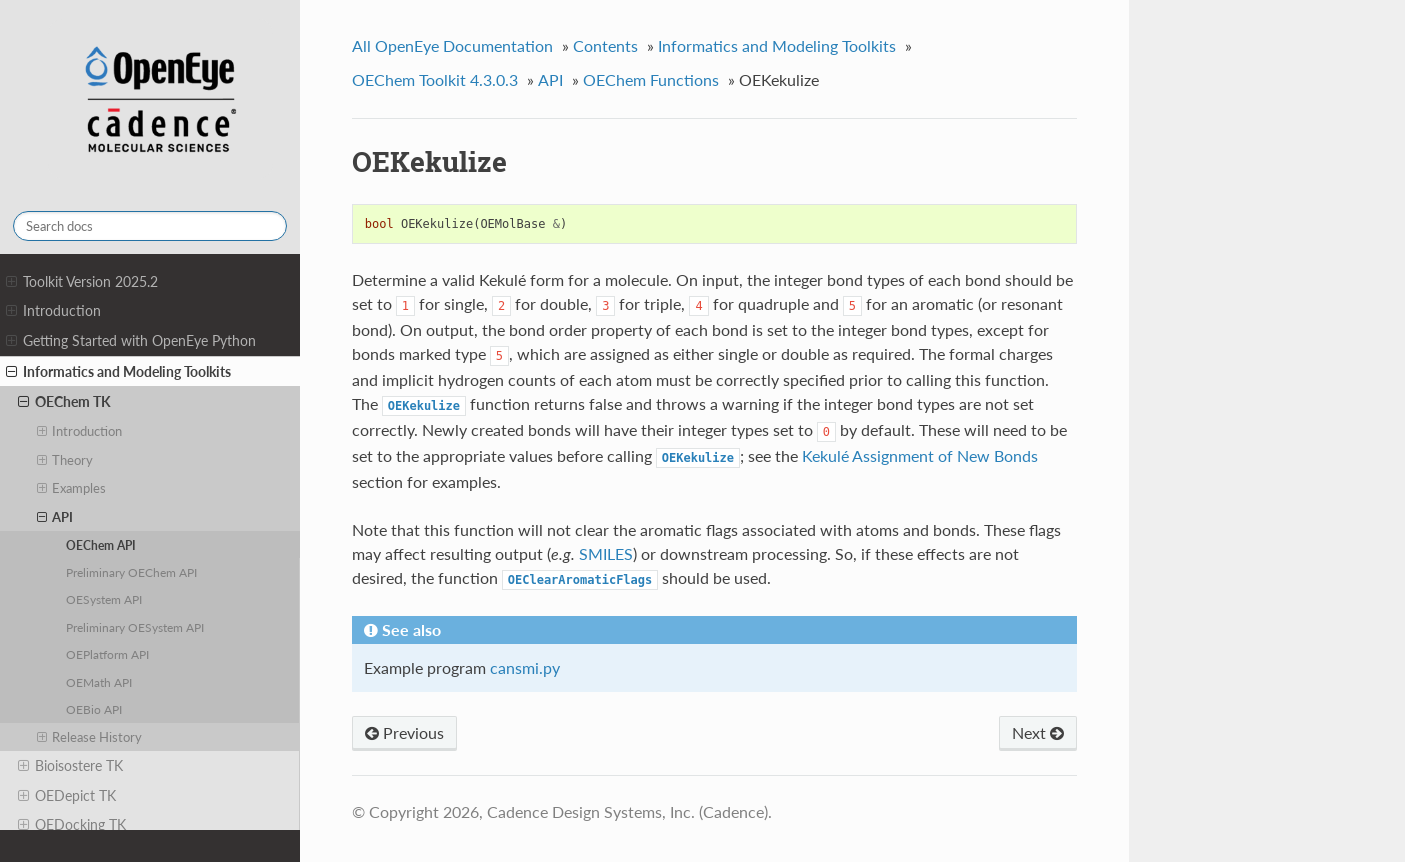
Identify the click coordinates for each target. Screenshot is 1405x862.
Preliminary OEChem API (131, 572)
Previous (404, 732)
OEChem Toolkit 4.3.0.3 (435, 79)
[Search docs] (150, 226)
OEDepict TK (67, 796)
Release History (90, 737)
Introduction (53, 311)
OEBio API (94, 709)
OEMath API (99, 682)
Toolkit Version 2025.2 (82, 282)
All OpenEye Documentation (452, 45)
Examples (72, 488)
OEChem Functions (651, 79)
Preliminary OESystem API (135, 627)
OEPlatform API (107, 654)
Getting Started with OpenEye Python (131, 341)
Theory (65, 460)
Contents (605, 45)
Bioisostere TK (70, 766)
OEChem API (101, 545)
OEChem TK (64, 402)
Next (1038, 732)
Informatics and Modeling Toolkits (118, 372)
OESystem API (104, 599)
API (55, 517)
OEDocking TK (72, 825)
